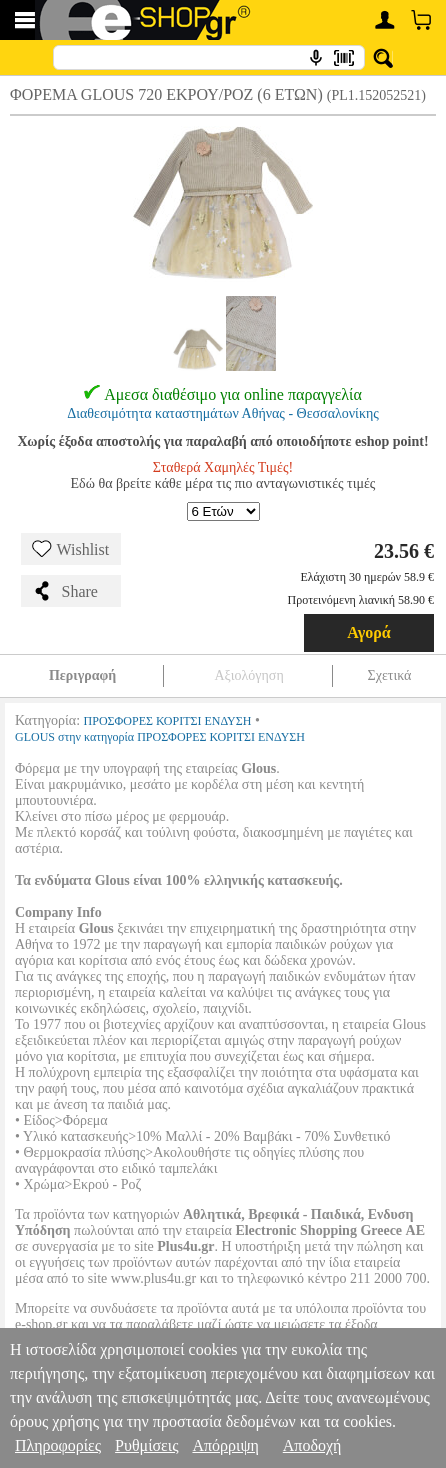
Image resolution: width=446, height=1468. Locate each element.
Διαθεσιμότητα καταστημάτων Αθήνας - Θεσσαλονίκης (223, 413)
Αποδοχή (312, 1445)
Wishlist (71, 549)
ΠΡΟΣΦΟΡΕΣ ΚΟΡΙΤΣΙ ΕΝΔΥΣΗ (168, 721)
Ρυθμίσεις (146, 1445)
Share (65, 591)
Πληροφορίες (58, 1445)
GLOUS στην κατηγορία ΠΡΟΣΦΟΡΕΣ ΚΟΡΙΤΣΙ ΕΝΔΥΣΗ (160, 737)
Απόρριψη (225, 1445)
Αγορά (369, 632)
